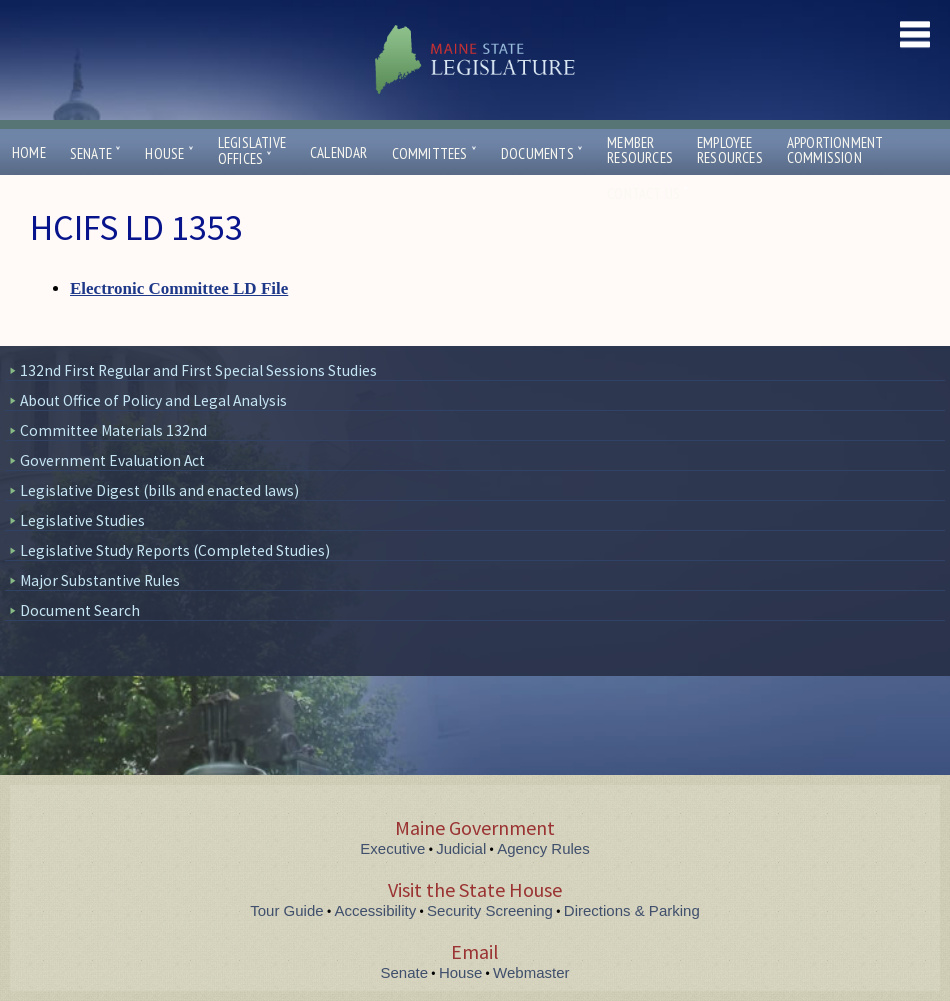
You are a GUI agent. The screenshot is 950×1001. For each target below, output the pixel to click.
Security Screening (490, 910)
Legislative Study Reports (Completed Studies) (175, 550)
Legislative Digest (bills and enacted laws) (159, 490)
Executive (392, 848)
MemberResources (640, 150)
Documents (542, 153)
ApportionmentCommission (835, 150)
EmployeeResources (730, 150)
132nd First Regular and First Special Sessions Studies (198, 370)
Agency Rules (543, 848)
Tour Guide (286, 910)
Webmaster (531, 972)
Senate (96, 153)
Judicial (461, 848)
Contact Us (648, 193)
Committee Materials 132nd (113, 430)
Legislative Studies (82, 520)
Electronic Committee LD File (179, 288)
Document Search (80, 610)
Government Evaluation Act (112, 460)
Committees (434, 153)
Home (29, 152)
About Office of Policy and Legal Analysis (153, 400)
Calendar (339, 152)
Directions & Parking (632, 910)
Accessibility (376, 910)
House (169, 153)
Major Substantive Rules (100, 580)
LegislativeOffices (252, 151)
